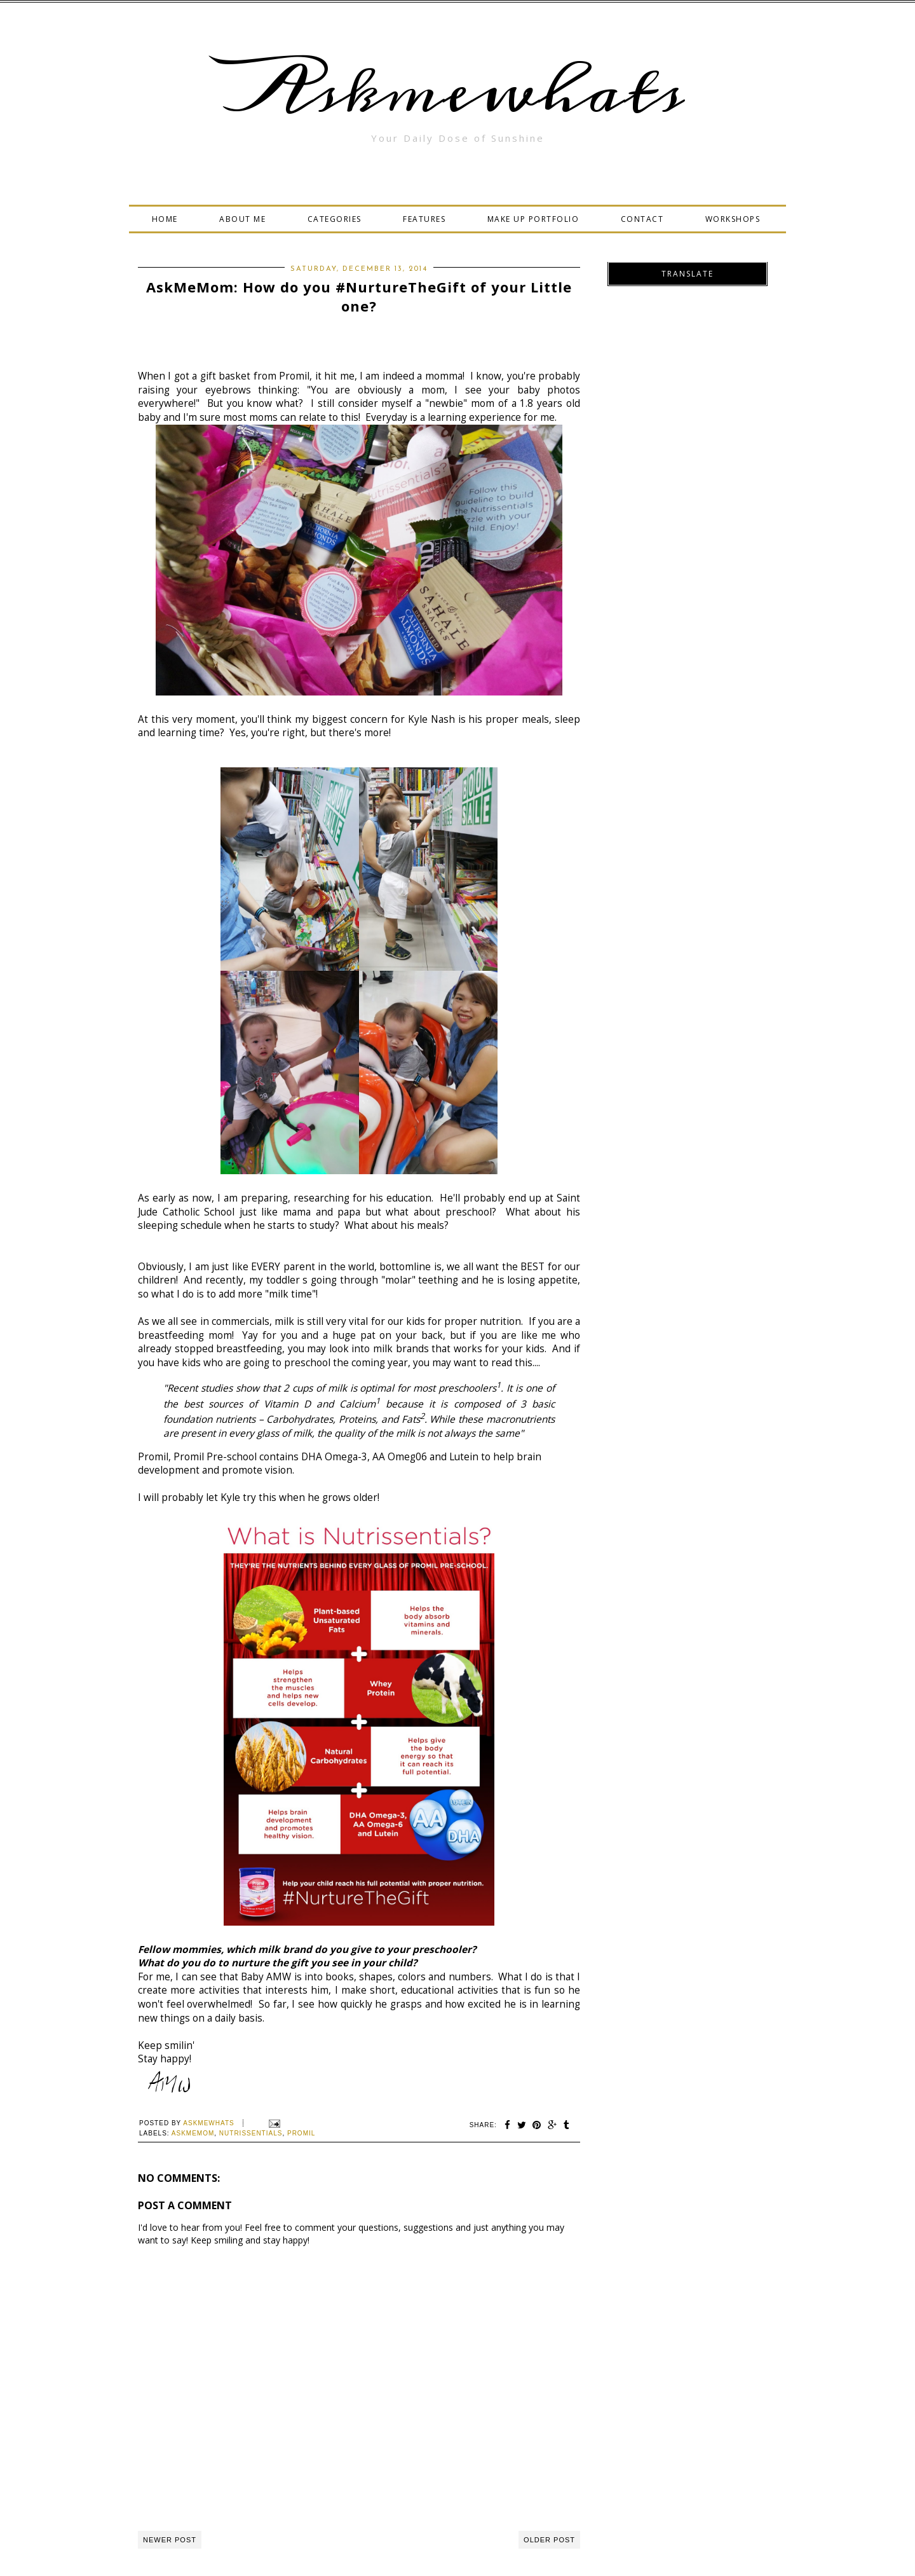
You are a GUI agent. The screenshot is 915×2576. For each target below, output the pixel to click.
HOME (165, 219)
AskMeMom (193, 2133)
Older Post (549, 2540)
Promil (301, 2133)
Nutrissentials (251, 2133)
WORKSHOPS (733, 219)
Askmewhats (457, 91)
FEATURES (424, 219)
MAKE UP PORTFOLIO (533, 219)
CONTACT (642, 219)
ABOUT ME (242, 219)
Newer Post (169, 2540)
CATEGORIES (335, 219)
